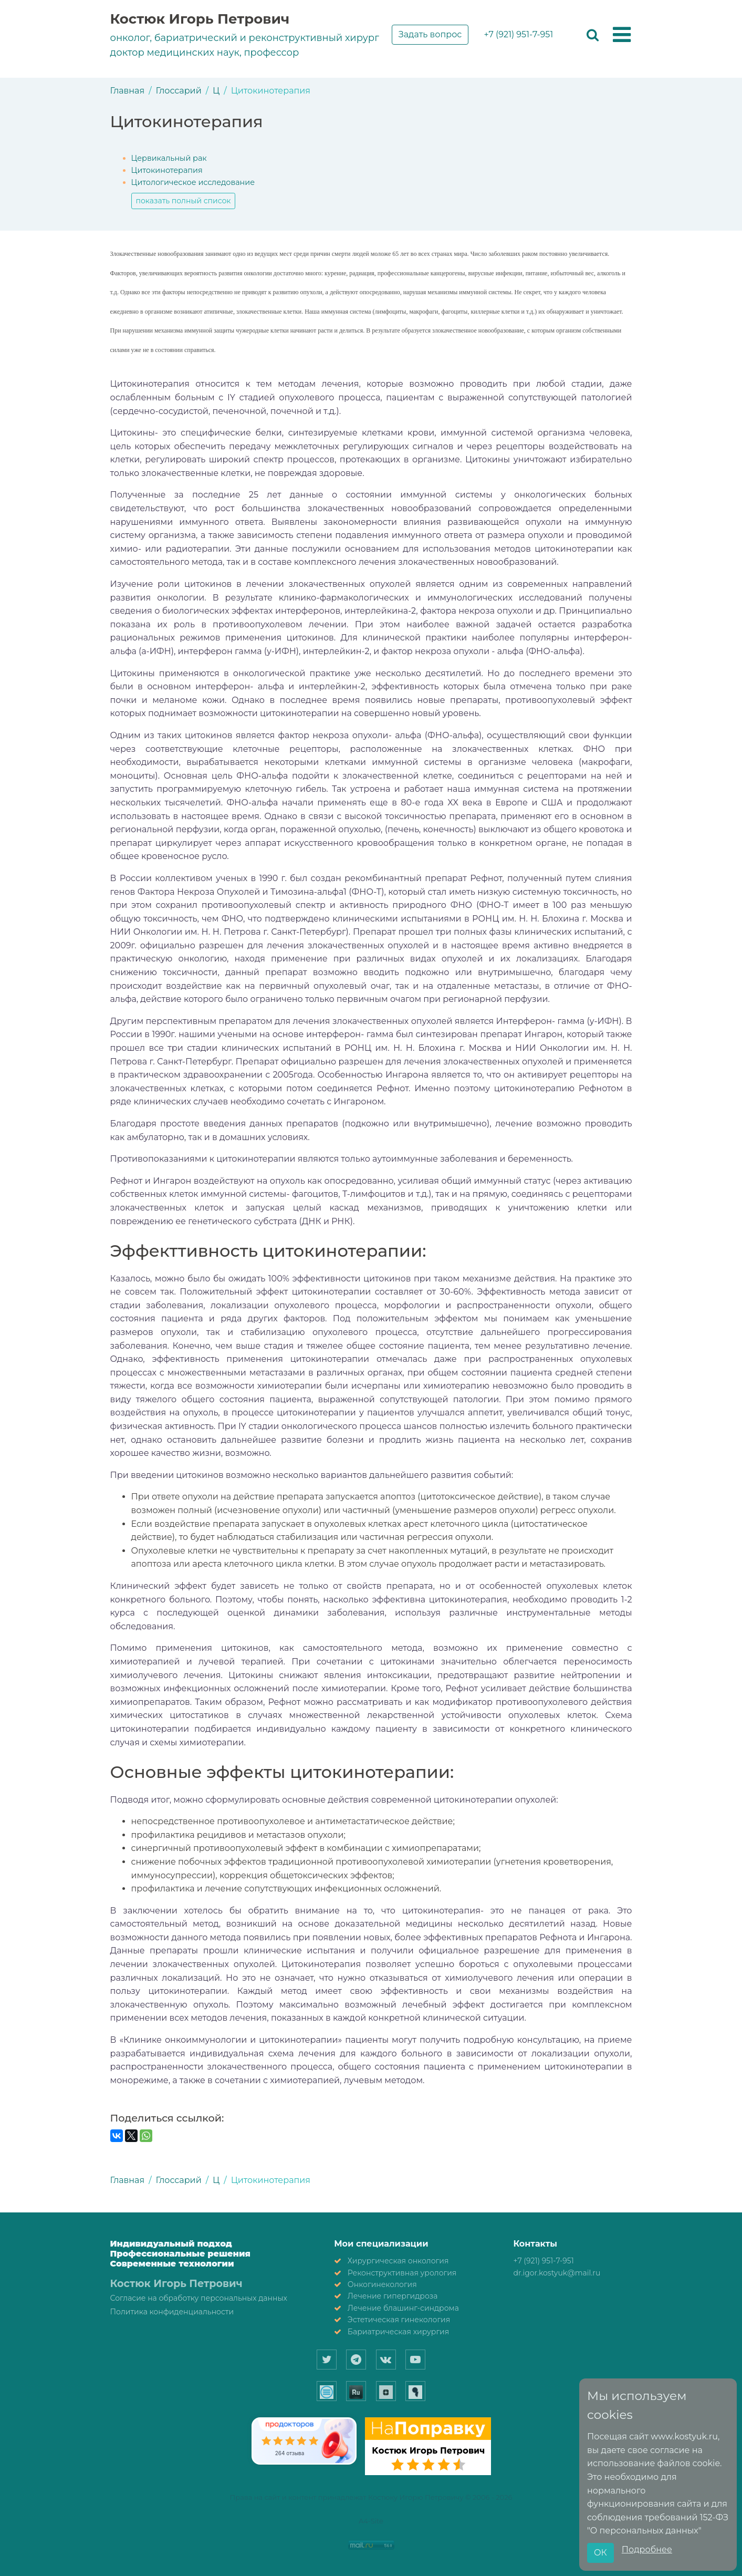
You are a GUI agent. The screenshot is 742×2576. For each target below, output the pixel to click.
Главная (127, 91)
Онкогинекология (382, 2284)
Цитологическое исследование (193, 182)
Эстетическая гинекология (399, 2319)
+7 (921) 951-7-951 (518, 34)
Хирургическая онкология (398, 2260)
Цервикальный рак (169, 158)
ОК (600, 2553)
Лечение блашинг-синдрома (403, 2308)
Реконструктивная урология (402, 2273)
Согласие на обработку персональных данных (198, 2298)
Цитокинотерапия (167, 170)
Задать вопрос (430, 34)
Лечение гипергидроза (393, 2296)
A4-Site (371, 2521)
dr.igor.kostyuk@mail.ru (556, 2273)
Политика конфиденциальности (172, 2311)
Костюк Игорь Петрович (200, 19)
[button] (621, 35)
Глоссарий (179, 91)
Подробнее (647, 2549)
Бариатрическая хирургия (398, 2331)
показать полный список (183, 200)
